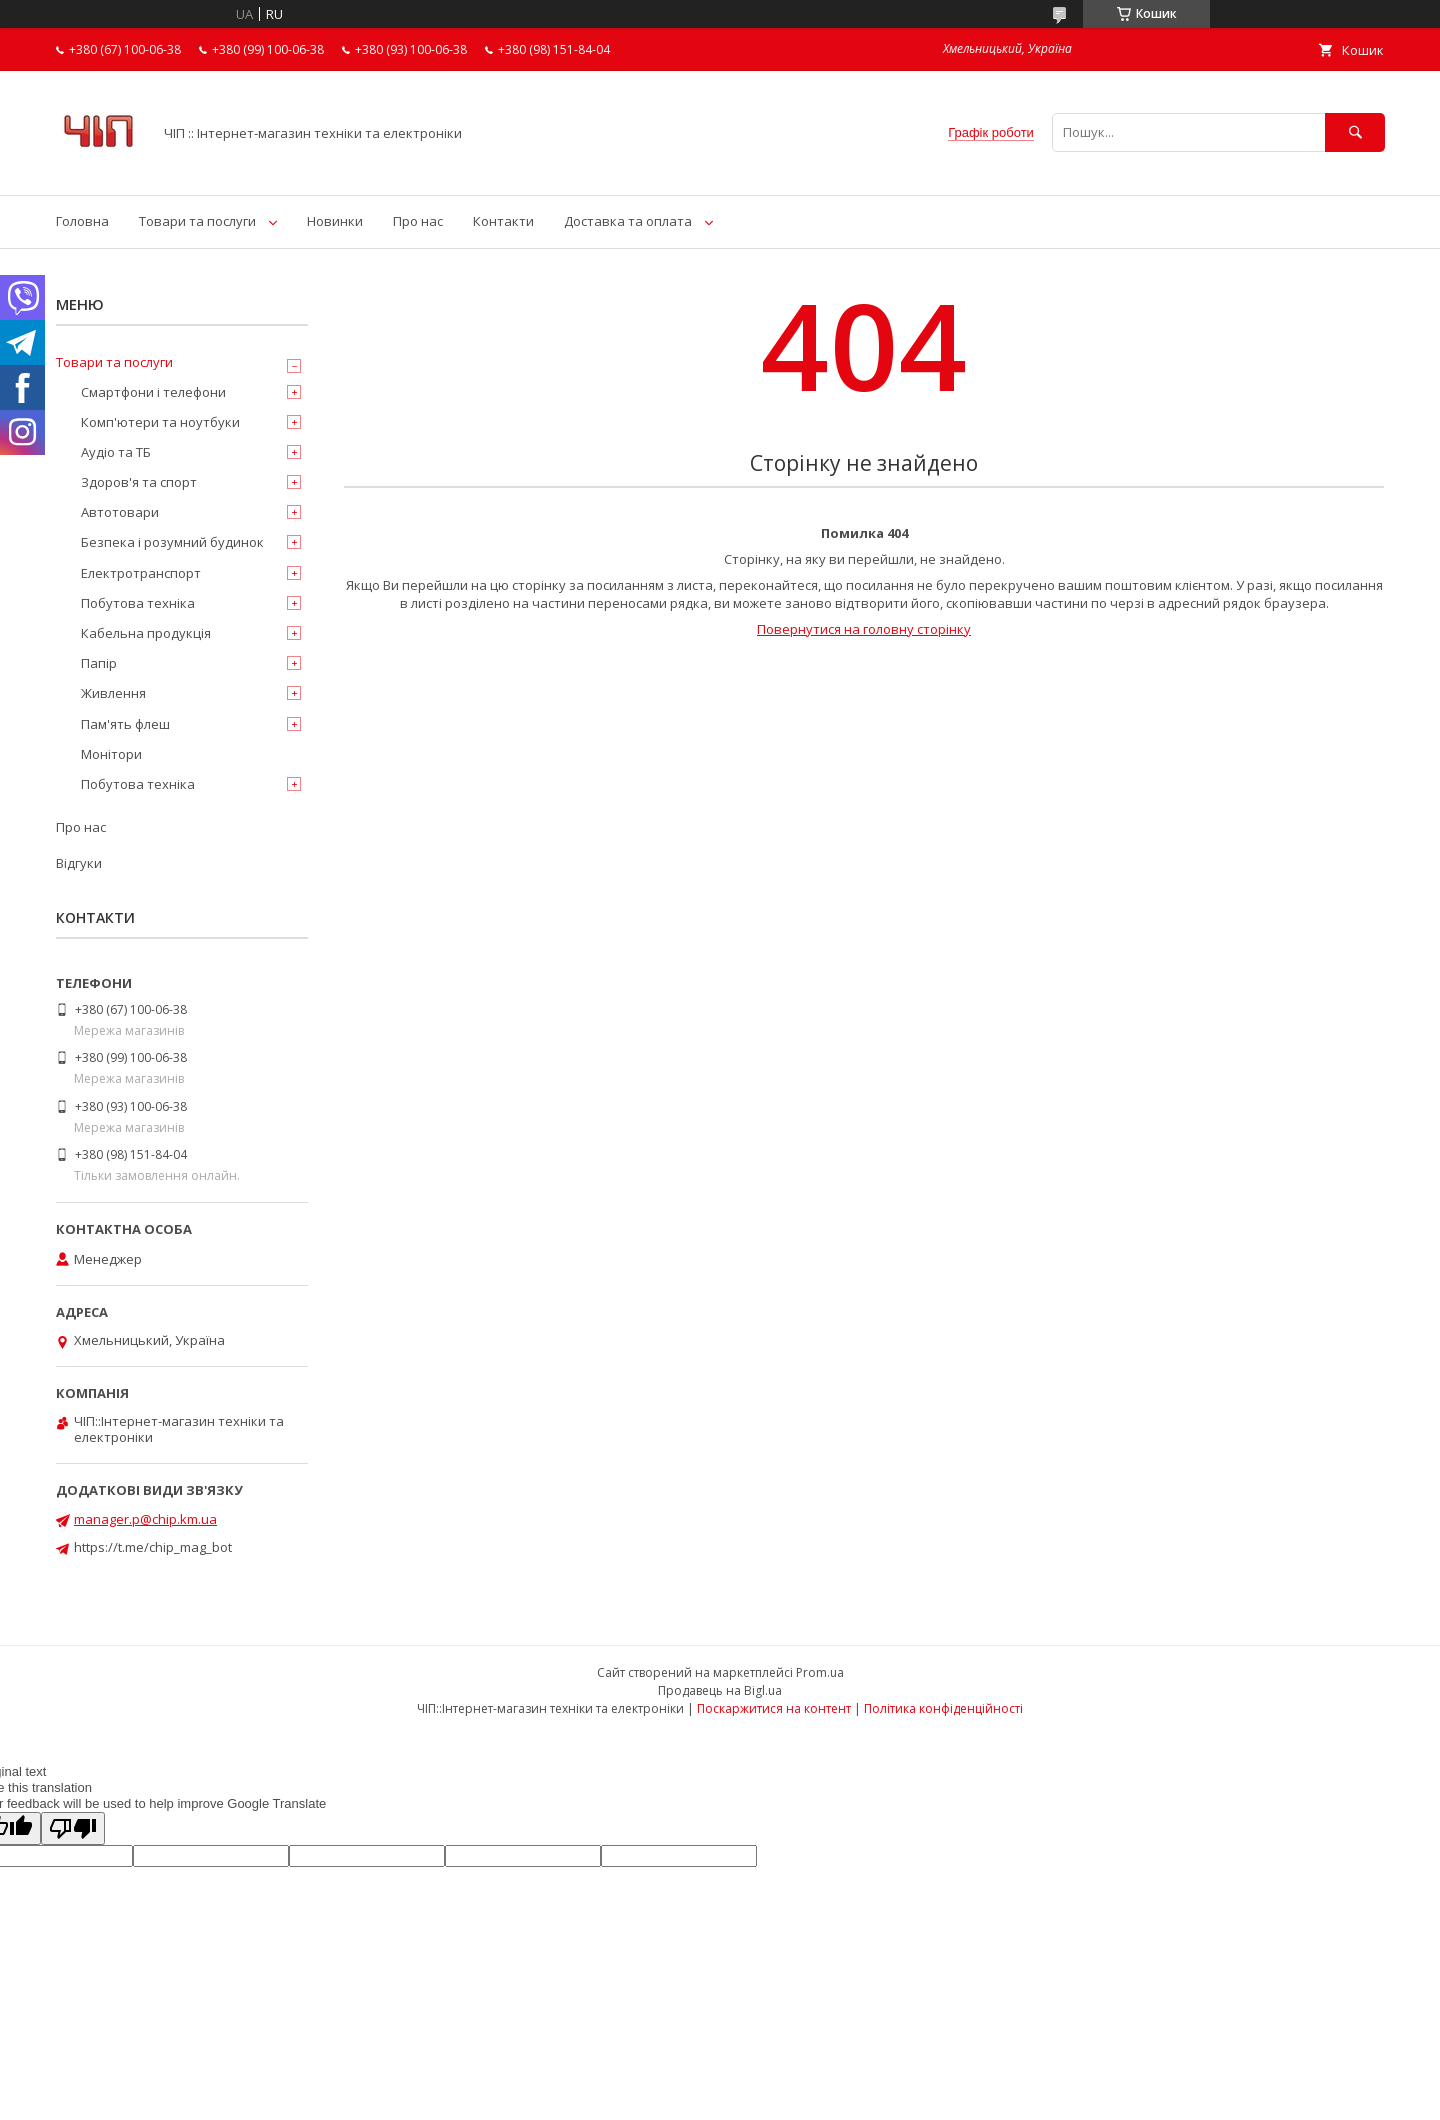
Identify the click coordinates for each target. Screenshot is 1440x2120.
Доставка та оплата (628, 221)
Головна (82, 221)
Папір (99, 663)
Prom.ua (820, 1672)
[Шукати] (1355, 132)
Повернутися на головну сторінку (864, 629)
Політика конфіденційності (943, 1708)
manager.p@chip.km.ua (145, 1519)
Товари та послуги (197, 221)
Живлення (113, 693)
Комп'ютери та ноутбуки (160, 422)
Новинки (335, 221)
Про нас (418, 221)
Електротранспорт (141, 573)
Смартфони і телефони (153, 392)
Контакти (503, 221)
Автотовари (120, 512)
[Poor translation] (73, 1828)
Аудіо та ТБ (116, 452)
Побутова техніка (138, 603)
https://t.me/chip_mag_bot (153, 1547)
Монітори (111, 754)
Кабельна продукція (146, 633)
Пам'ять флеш (125, 724)
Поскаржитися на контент (774, 1708)
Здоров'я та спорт (139, 482)
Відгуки (79, 863)
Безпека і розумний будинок (172, 542)
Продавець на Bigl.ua (720, 1690)
